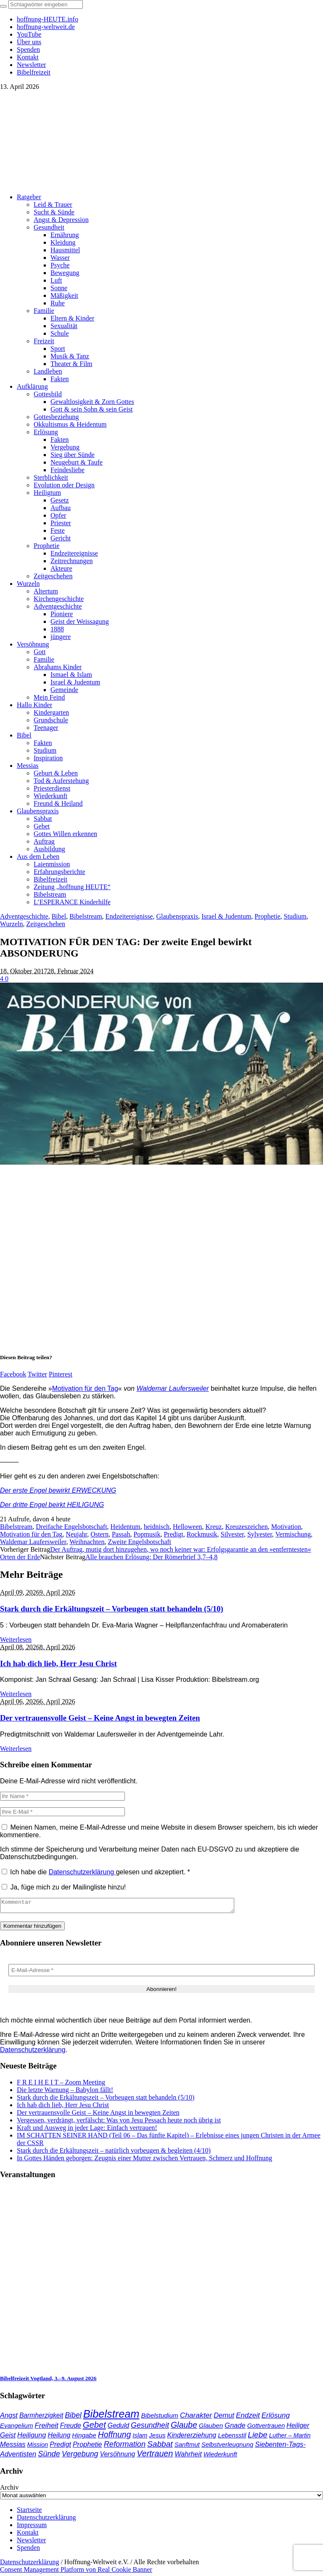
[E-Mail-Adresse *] (161, 1973)
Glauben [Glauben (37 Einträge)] (211, 2428)
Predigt (173, 1534)
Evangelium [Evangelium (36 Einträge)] (16, 2428)
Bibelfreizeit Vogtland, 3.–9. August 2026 (48, 2381)
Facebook (13, 1374)
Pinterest (60, 1374)
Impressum (32, 2527)
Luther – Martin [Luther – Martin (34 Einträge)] (290, 2437)
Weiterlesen (16, 1639)
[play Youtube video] (161, 1074)
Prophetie (267, 916)
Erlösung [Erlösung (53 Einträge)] (276, 2418)
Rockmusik (202, 1534)
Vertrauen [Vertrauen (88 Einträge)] (155, 2456)
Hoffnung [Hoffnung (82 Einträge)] (114, 2437)
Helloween (187, 1526)
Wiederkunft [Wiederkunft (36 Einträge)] (220, 2456)
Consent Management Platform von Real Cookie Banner (76, 2572)
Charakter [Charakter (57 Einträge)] (196, 2417)
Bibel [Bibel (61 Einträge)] (73, 2417)
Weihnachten (86, 1541)
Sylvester (259, 1534)
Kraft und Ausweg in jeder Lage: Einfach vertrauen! (87, 2130)
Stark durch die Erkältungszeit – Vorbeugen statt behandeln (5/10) (111, 1608)
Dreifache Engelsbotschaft (71, 1526)
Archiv (9, 2489)
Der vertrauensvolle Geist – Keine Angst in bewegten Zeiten (100, 1717)
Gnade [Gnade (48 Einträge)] (235, 2428)
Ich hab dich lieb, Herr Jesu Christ (58, 1663)
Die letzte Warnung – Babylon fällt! (65, 2092)
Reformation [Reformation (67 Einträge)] (125, 2446)
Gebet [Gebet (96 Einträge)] (94, 2427)
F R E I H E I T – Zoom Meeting (61, 2084)
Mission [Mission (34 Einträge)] (37, 2447)
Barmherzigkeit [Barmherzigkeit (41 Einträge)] (41, 2417)
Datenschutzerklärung (82, 1872)
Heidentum (125, 1526)
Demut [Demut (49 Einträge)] (224, 2418)
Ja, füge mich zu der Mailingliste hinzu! (64, 1887)
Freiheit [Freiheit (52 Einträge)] (46, 2428)
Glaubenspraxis (177, 916)
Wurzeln (11, 923)
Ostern (99, 1534)
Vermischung (293, 1534)
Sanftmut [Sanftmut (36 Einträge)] (187, 2446)
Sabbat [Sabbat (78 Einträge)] (160, 2446)
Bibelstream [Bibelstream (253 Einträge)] (111, 2416)
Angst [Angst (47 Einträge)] (9, 2417)
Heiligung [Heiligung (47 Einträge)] (31, 2437)
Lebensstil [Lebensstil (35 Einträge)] (232, 2437)
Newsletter (31, 2542)
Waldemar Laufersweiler (172, 1388)
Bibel (59, 916)
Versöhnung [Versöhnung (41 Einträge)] (117, 2456)
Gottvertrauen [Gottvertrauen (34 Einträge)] (266, 2428)
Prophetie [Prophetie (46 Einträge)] (87, 2446)
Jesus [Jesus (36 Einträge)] (157, 2437)
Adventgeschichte (24, 916)
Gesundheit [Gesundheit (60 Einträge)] (150, 2428)
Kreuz (213, 1526)
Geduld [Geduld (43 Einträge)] (118, 2428)
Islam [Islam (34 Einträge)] (139, 2437)
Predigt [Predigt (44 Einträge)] (60, 2446)
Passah (121, 1534)
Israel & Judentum (226, 916)
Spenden (28, 2550)
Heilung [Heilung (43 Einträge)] (59, 2437)
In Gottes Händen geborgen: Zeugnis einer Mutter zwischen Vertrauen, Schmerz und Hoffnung (144, 2160)
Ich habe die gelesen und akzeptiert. (96, 1872)
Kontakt (28, 2535)
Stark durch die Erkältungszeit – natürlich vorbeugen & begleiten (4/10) (114, 2152)
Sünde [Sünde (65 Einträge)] (49, 2456)
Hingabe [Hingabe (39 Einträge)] (84, 2437)
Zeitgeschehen (45, 923)
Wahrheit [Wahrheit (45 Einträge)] (188, 2456)
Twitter (37, 1374)
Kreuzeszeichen (246, 1526)
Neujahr (76, 1534)
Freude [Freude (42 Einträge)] (70, 2428)
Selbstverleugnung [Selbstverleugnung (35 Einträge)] (227, 2447)
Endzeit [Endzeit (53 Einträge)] (248, 2418)
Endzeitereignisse (129, 916)
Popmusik (146, 1534)
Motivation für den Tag (85, 1388)
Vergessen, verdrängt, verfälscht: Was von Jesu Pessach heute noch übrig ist (119, 2122)
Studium (295, 916)
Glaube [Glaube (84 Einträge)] (184, 2427)
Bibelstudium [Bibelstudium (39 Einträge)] (159, 2417)
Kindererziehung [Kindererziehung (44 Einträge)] (192, 2437)
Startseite (29, 2512)
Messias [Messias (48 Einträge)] (13, 2447)
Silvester (232, 1534)
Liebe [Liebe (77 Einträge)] (257, 2437)
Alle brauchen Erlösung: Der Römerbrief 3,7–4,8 (151, 1557)
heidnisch (156, 1526)
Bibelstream (85, 916)
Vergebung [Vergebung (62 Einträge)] (80, 2456)
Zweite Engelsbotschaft (139, 1541)
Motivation (286, 1526)
